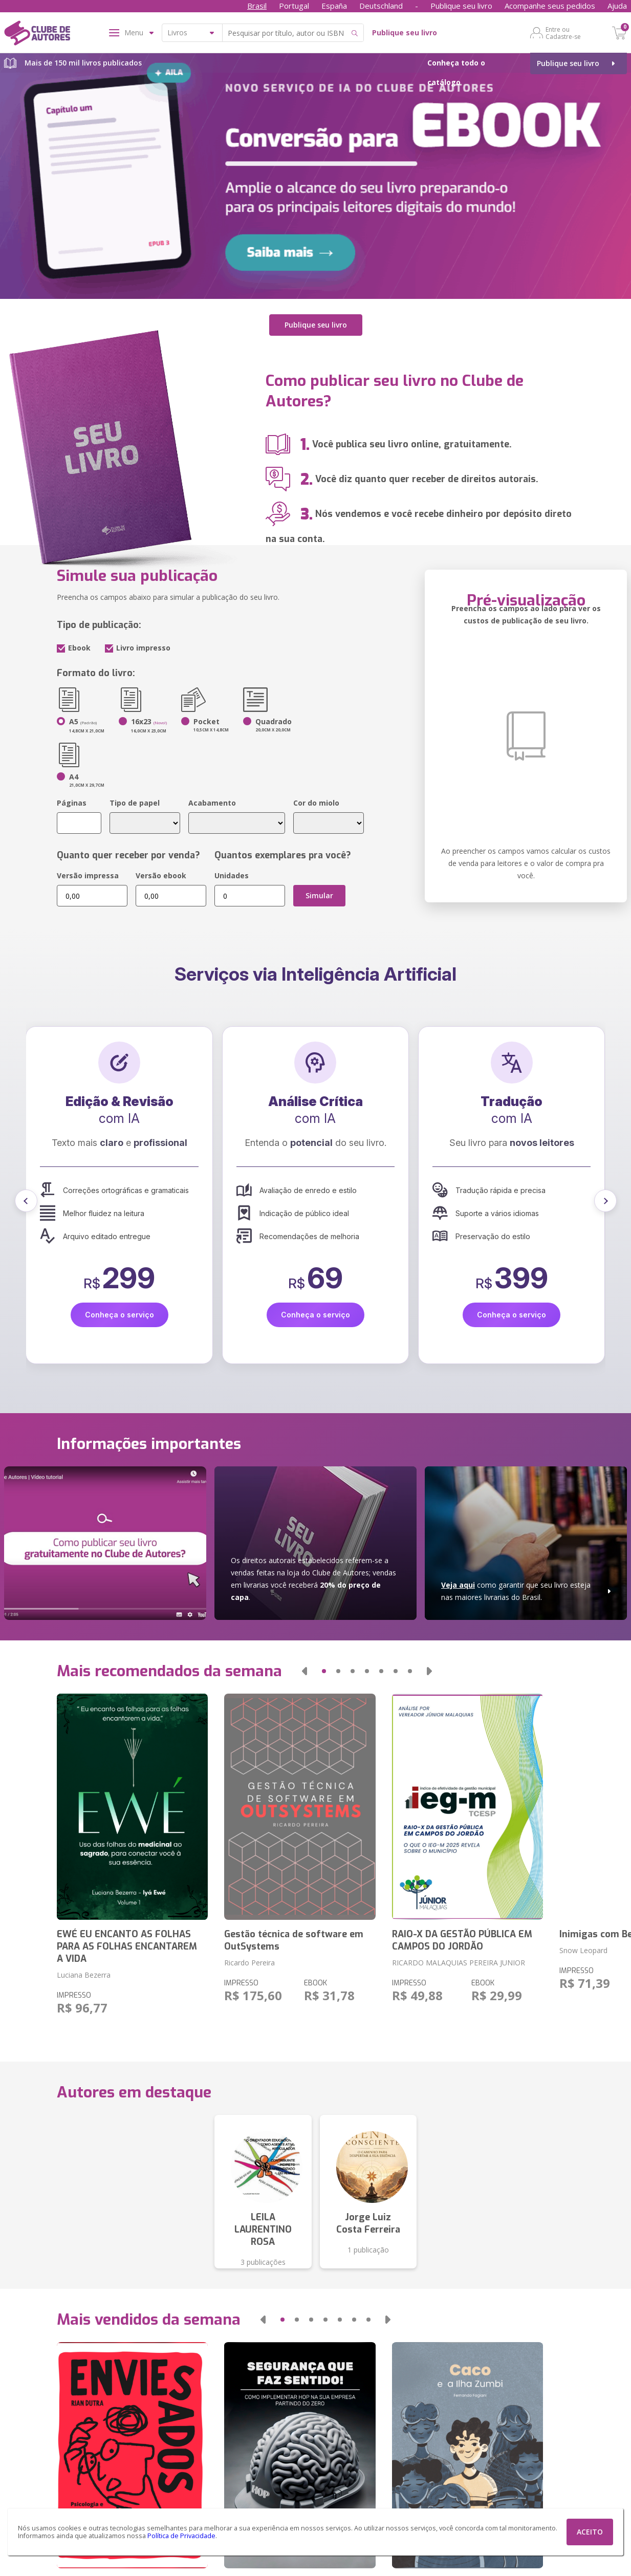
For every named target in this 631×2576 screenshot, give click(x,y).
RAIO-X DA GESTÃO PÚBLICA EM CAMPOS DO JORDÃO (462, 1940)
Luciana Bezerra (84, 1975)
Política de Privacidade (181, 2535)
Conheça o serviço (119, 1314)
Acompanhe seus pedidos (550, 6)
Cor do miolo (316, 803)
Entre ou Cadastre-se (563, 32)
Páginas (71, 803)
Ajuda (617, 6)
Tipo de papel (135, 803)
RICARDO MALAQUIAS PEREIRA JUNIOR (458, 1962)
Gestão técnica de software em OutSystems (293, 1940)
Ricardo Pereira (249, 1962)
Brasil (257, 6)
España (334, 6)
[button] (26, 1200)
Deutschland (381, 6)
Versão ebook (161, 875)
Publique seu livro (461, 6)
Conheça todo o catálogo (456, 72)
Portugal (294, 6)
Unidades (231, 875)
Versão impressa (88, 875)
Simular (319, 895)
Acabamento (212, 803)
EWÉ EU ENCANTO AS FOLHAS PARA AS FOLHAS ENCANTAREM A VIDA (127, 1946)
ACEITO (590, 2532)
